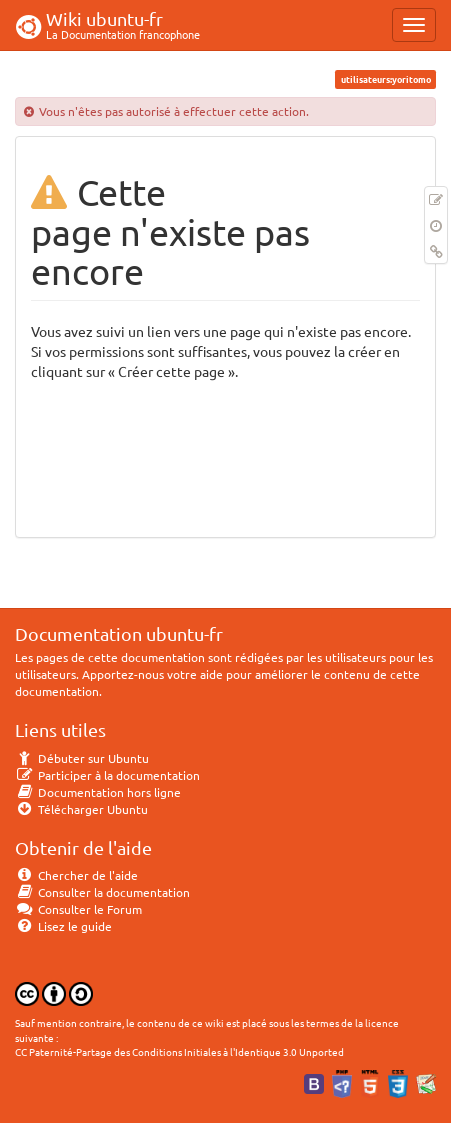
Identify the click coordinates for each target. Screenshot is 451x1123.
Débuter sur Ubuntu (82, 758)
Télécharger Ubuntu (81, 809)
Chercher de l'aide (76, 875)
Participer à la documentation (107, 775)
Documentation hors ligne (98, 792)
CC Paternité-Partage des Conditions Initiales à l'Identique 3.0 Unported (179, 1051)
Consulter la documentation (102, 892)
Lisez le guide (63, 926)
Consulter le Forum (78, 909)
